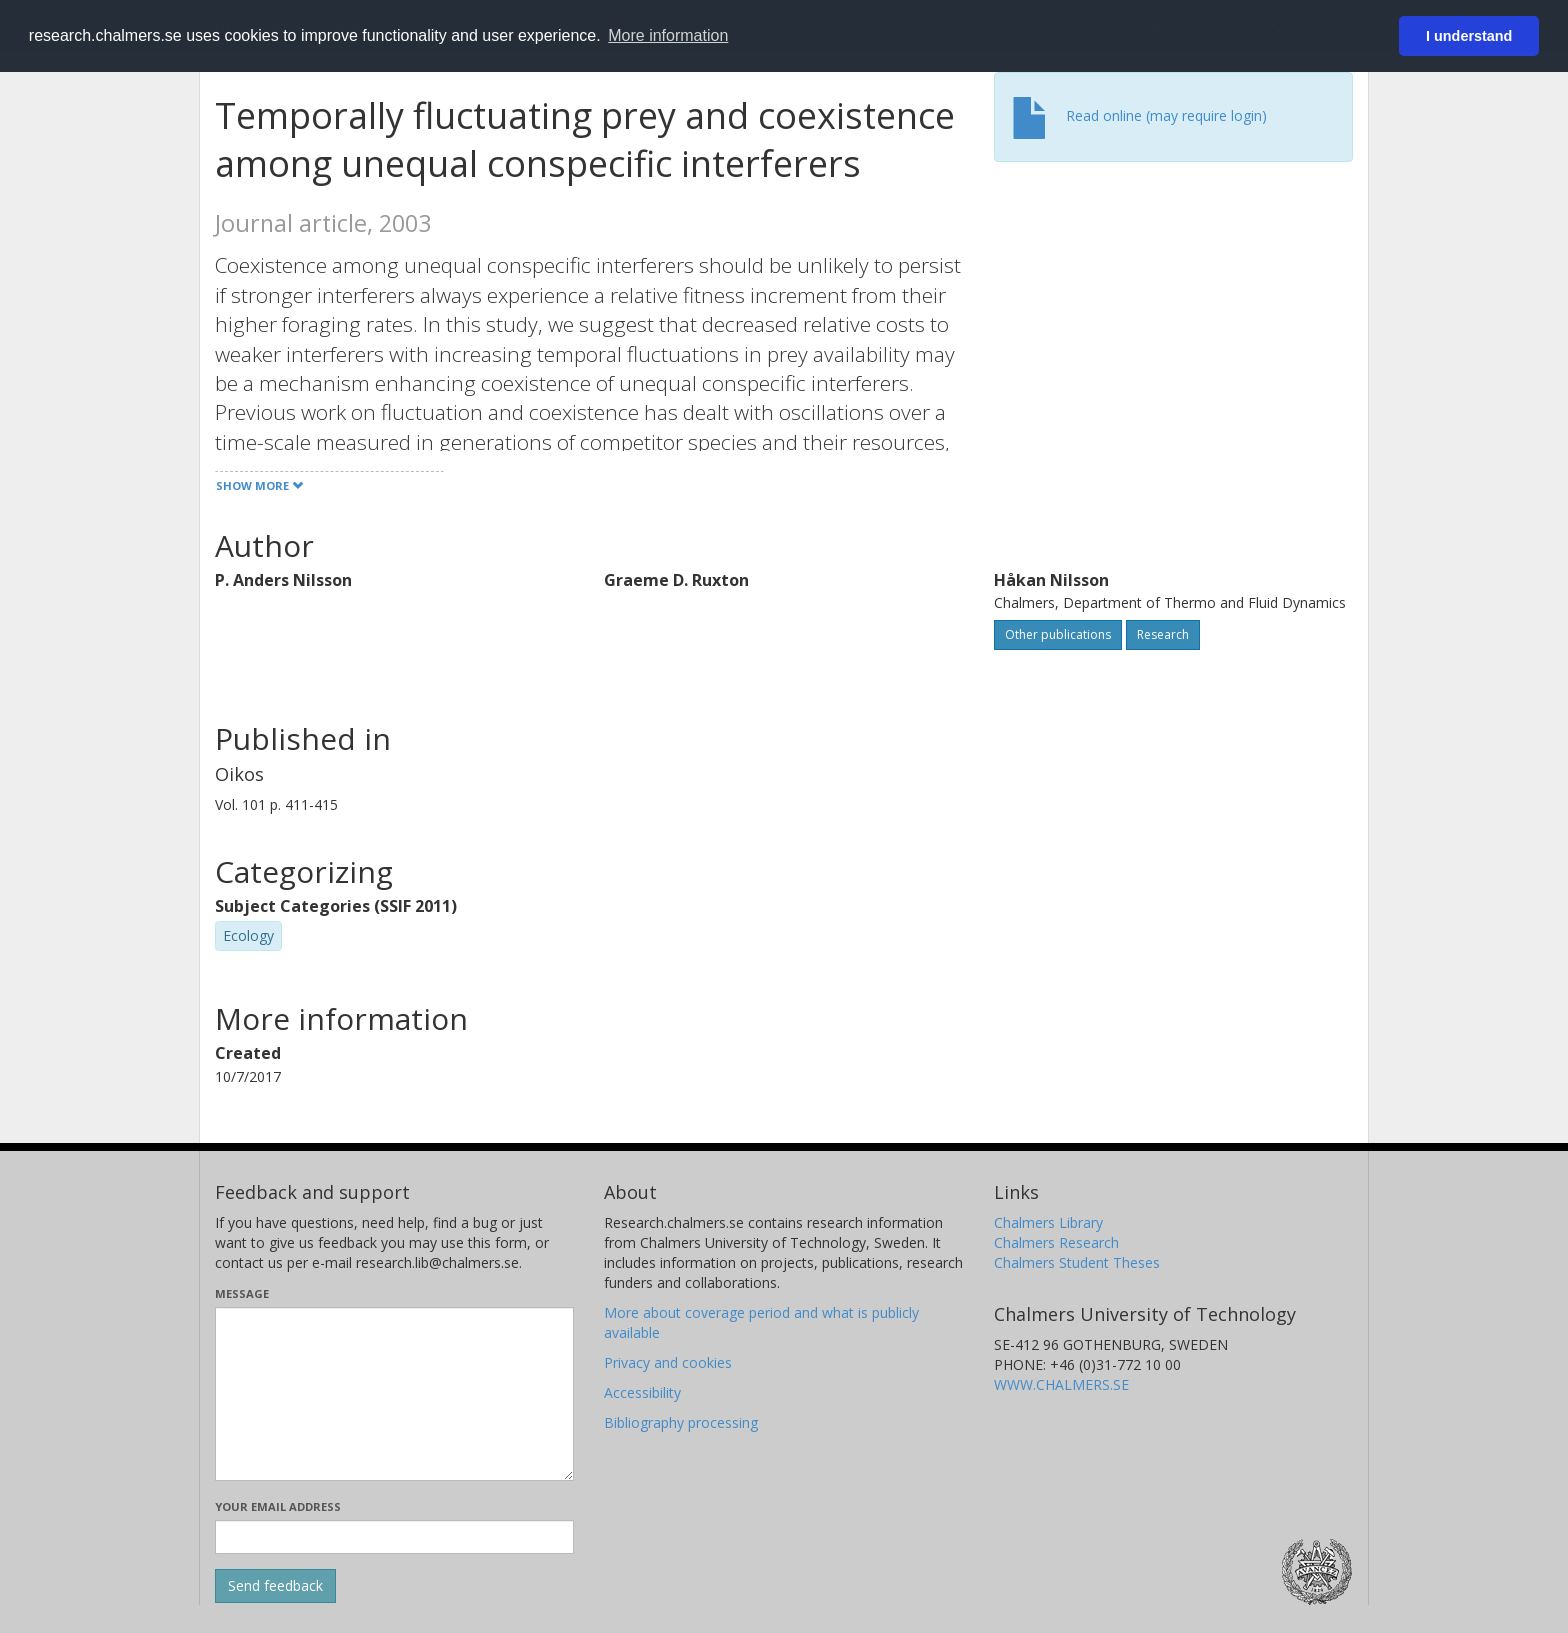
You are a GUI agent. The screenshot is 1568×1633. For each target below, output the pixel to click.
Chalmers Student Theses (1077, 1262)
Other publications (1058, 634)
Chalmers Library (1048, 1222)
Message (242, 1293)
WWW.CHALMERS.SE (1061, 1384)
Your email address (278, 1506)
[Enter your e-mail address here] (394, 1537)
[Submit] (275, 1586)
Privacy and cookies (668, 1362)
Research (1163, 634)
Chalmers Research (1056, 1242)
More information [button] (668, 35)
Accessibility (642, 1392)
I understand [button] (1469, 36)
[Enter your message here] (394, 1394)
